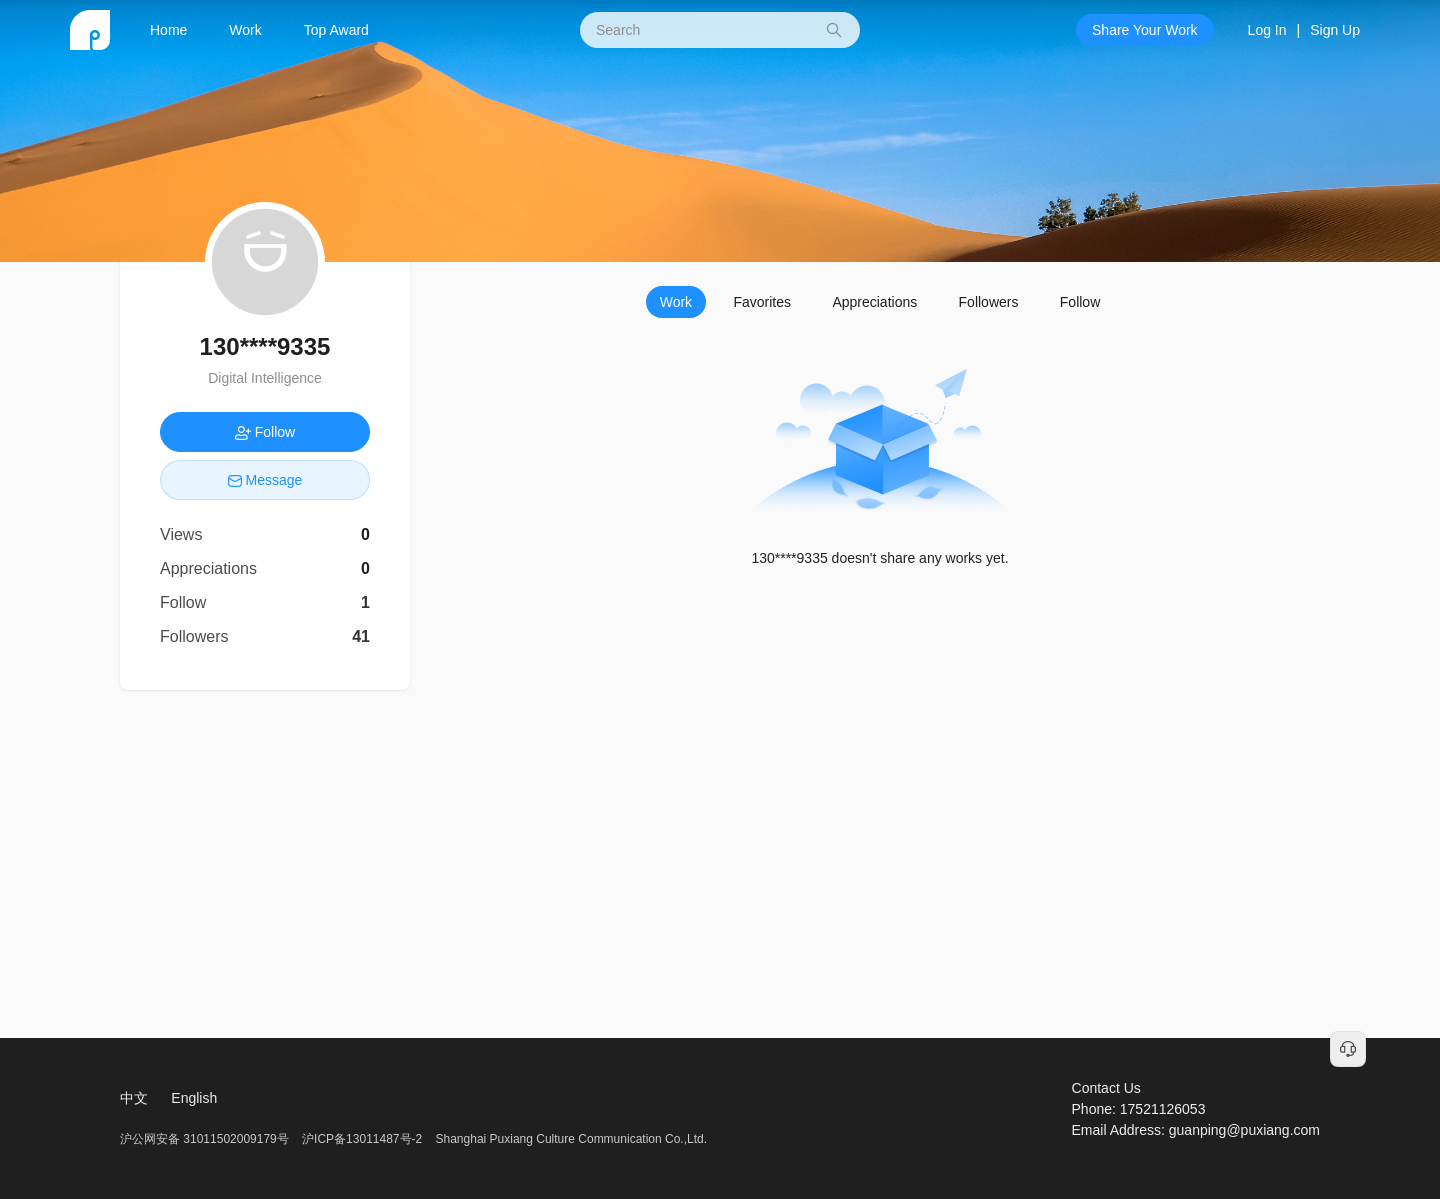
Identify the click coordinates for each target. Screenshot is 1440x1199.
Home (168, 30)
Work (245, 30)
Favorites (762, 302)
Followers (989, 302)
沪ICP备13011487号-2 (362, 1139)
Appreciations (874, 302)
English (194, 1098)
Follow (1080, 302)
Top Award (336, 30)
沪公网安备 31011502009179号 (206, 1139)
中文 (134, 1098)
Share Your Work (1145, 30)
